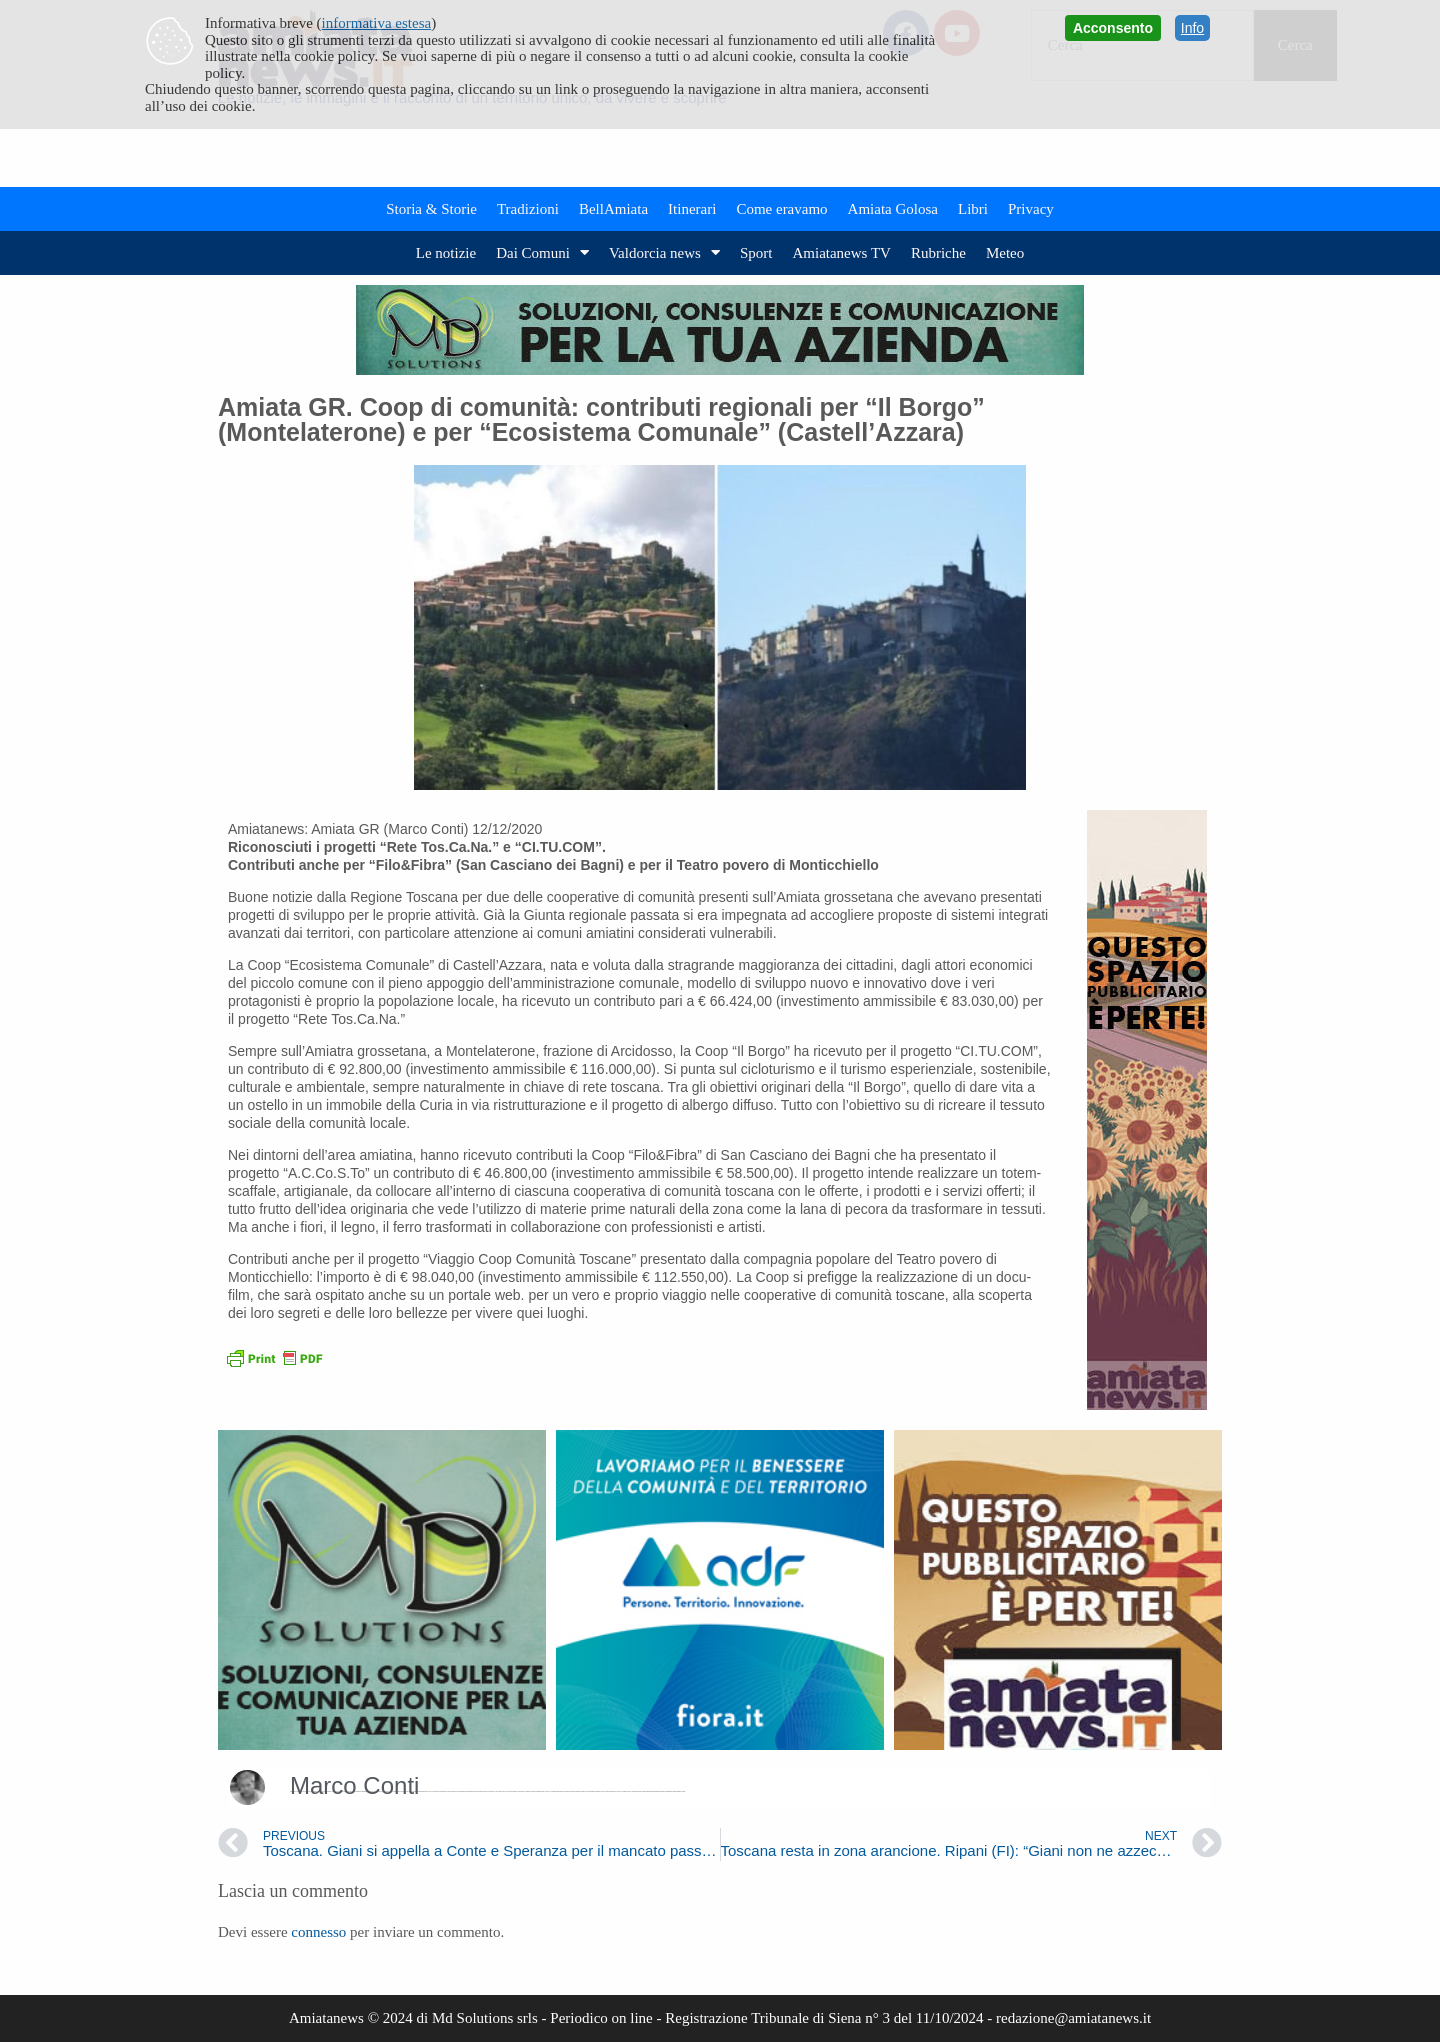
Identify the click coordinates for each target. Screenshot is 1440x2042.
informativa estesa (377, 23)
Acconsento (1113, 28)
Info (1192, 28)
